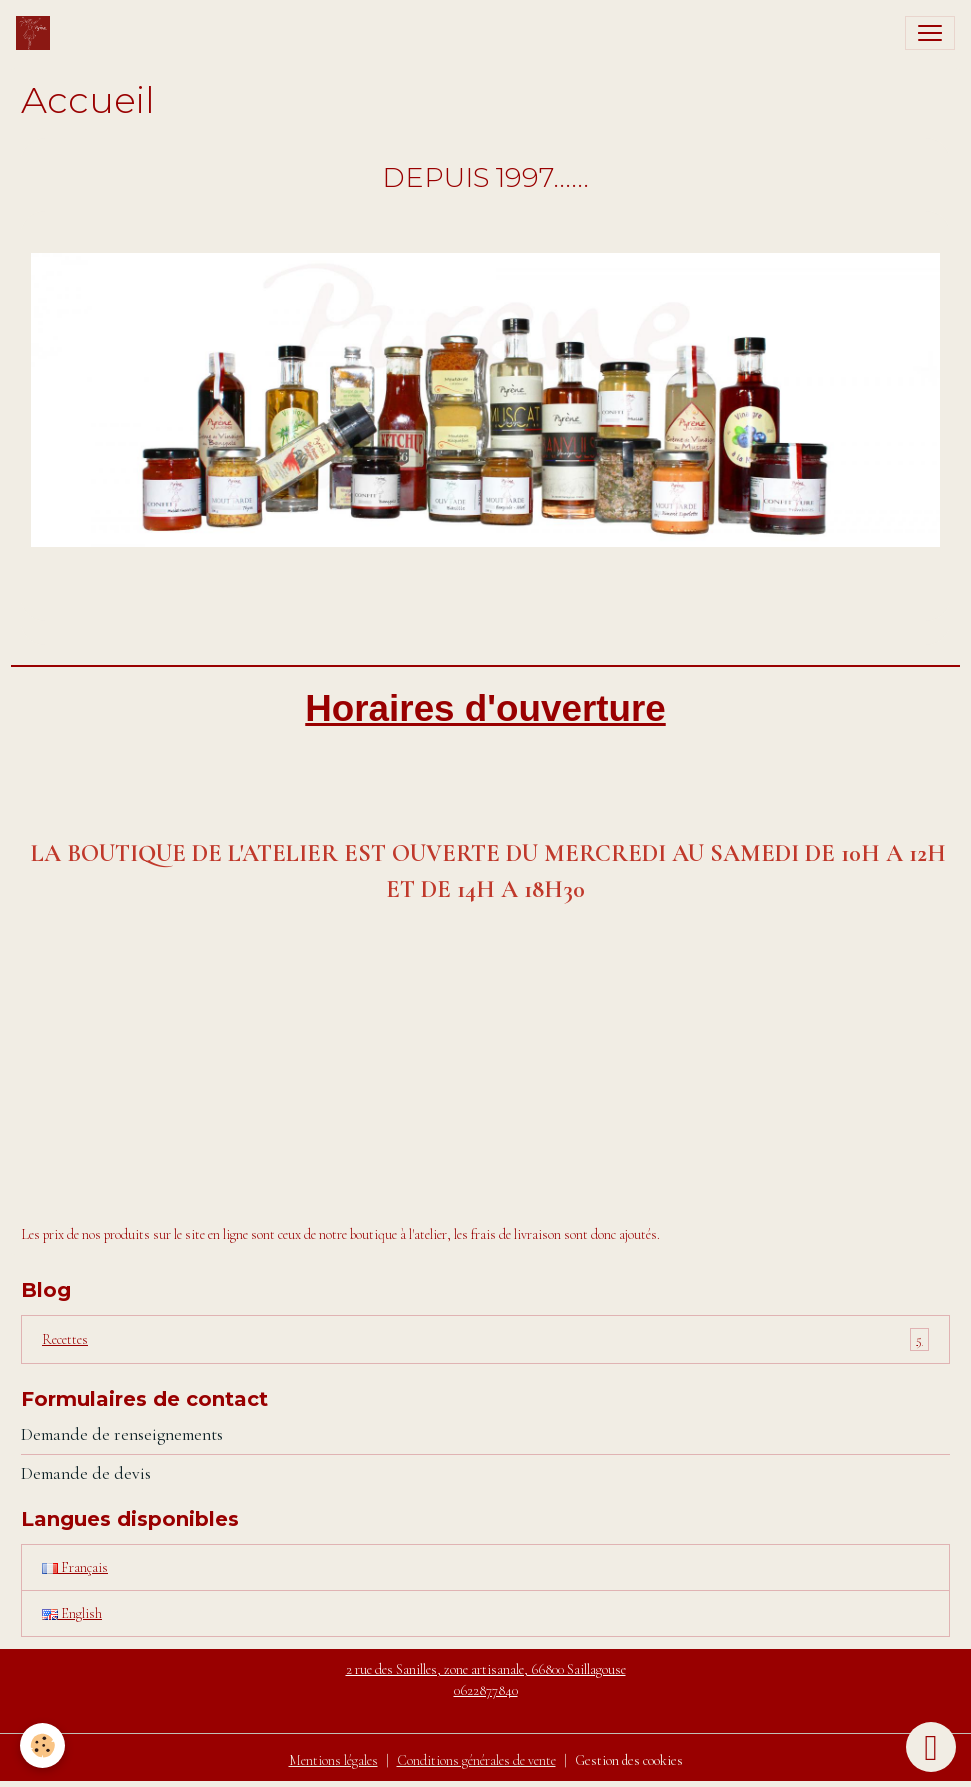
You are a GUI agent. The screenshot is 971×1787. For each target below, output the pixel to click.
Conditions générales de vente (476, 1760)
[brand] (37, 33)
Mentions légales (333, 1760)
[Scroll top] (931, 1747)
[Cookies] (42, 1745)
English (72, 1613)
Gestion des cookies (629, 1760)
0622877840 (486, 1690)
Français (75, 1567)
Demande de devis (86, 1473)
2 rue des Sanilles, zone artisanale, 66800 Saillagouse (486, 1669)
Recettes (485, 1339)
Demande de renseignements (122, 1434)
